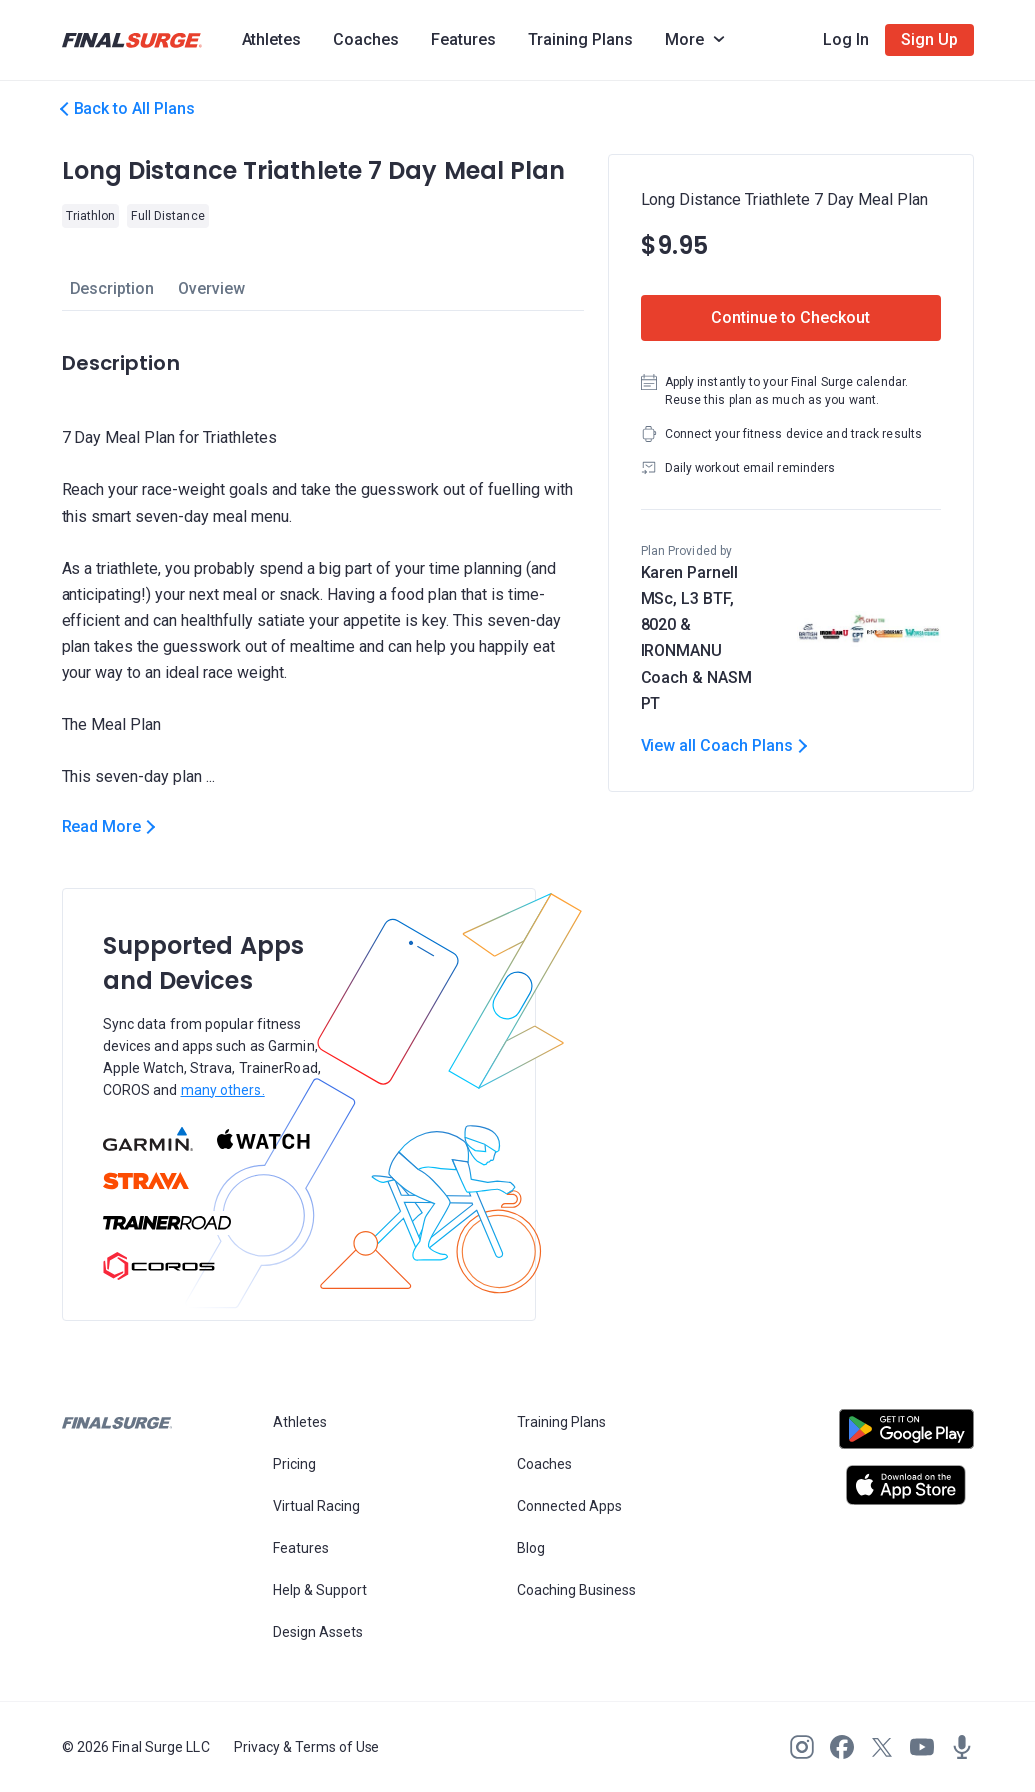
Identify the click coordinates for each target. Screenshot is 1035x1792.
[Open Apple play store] (906, 1485)
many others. (223, 1090)
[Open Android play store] (906, 1437)
